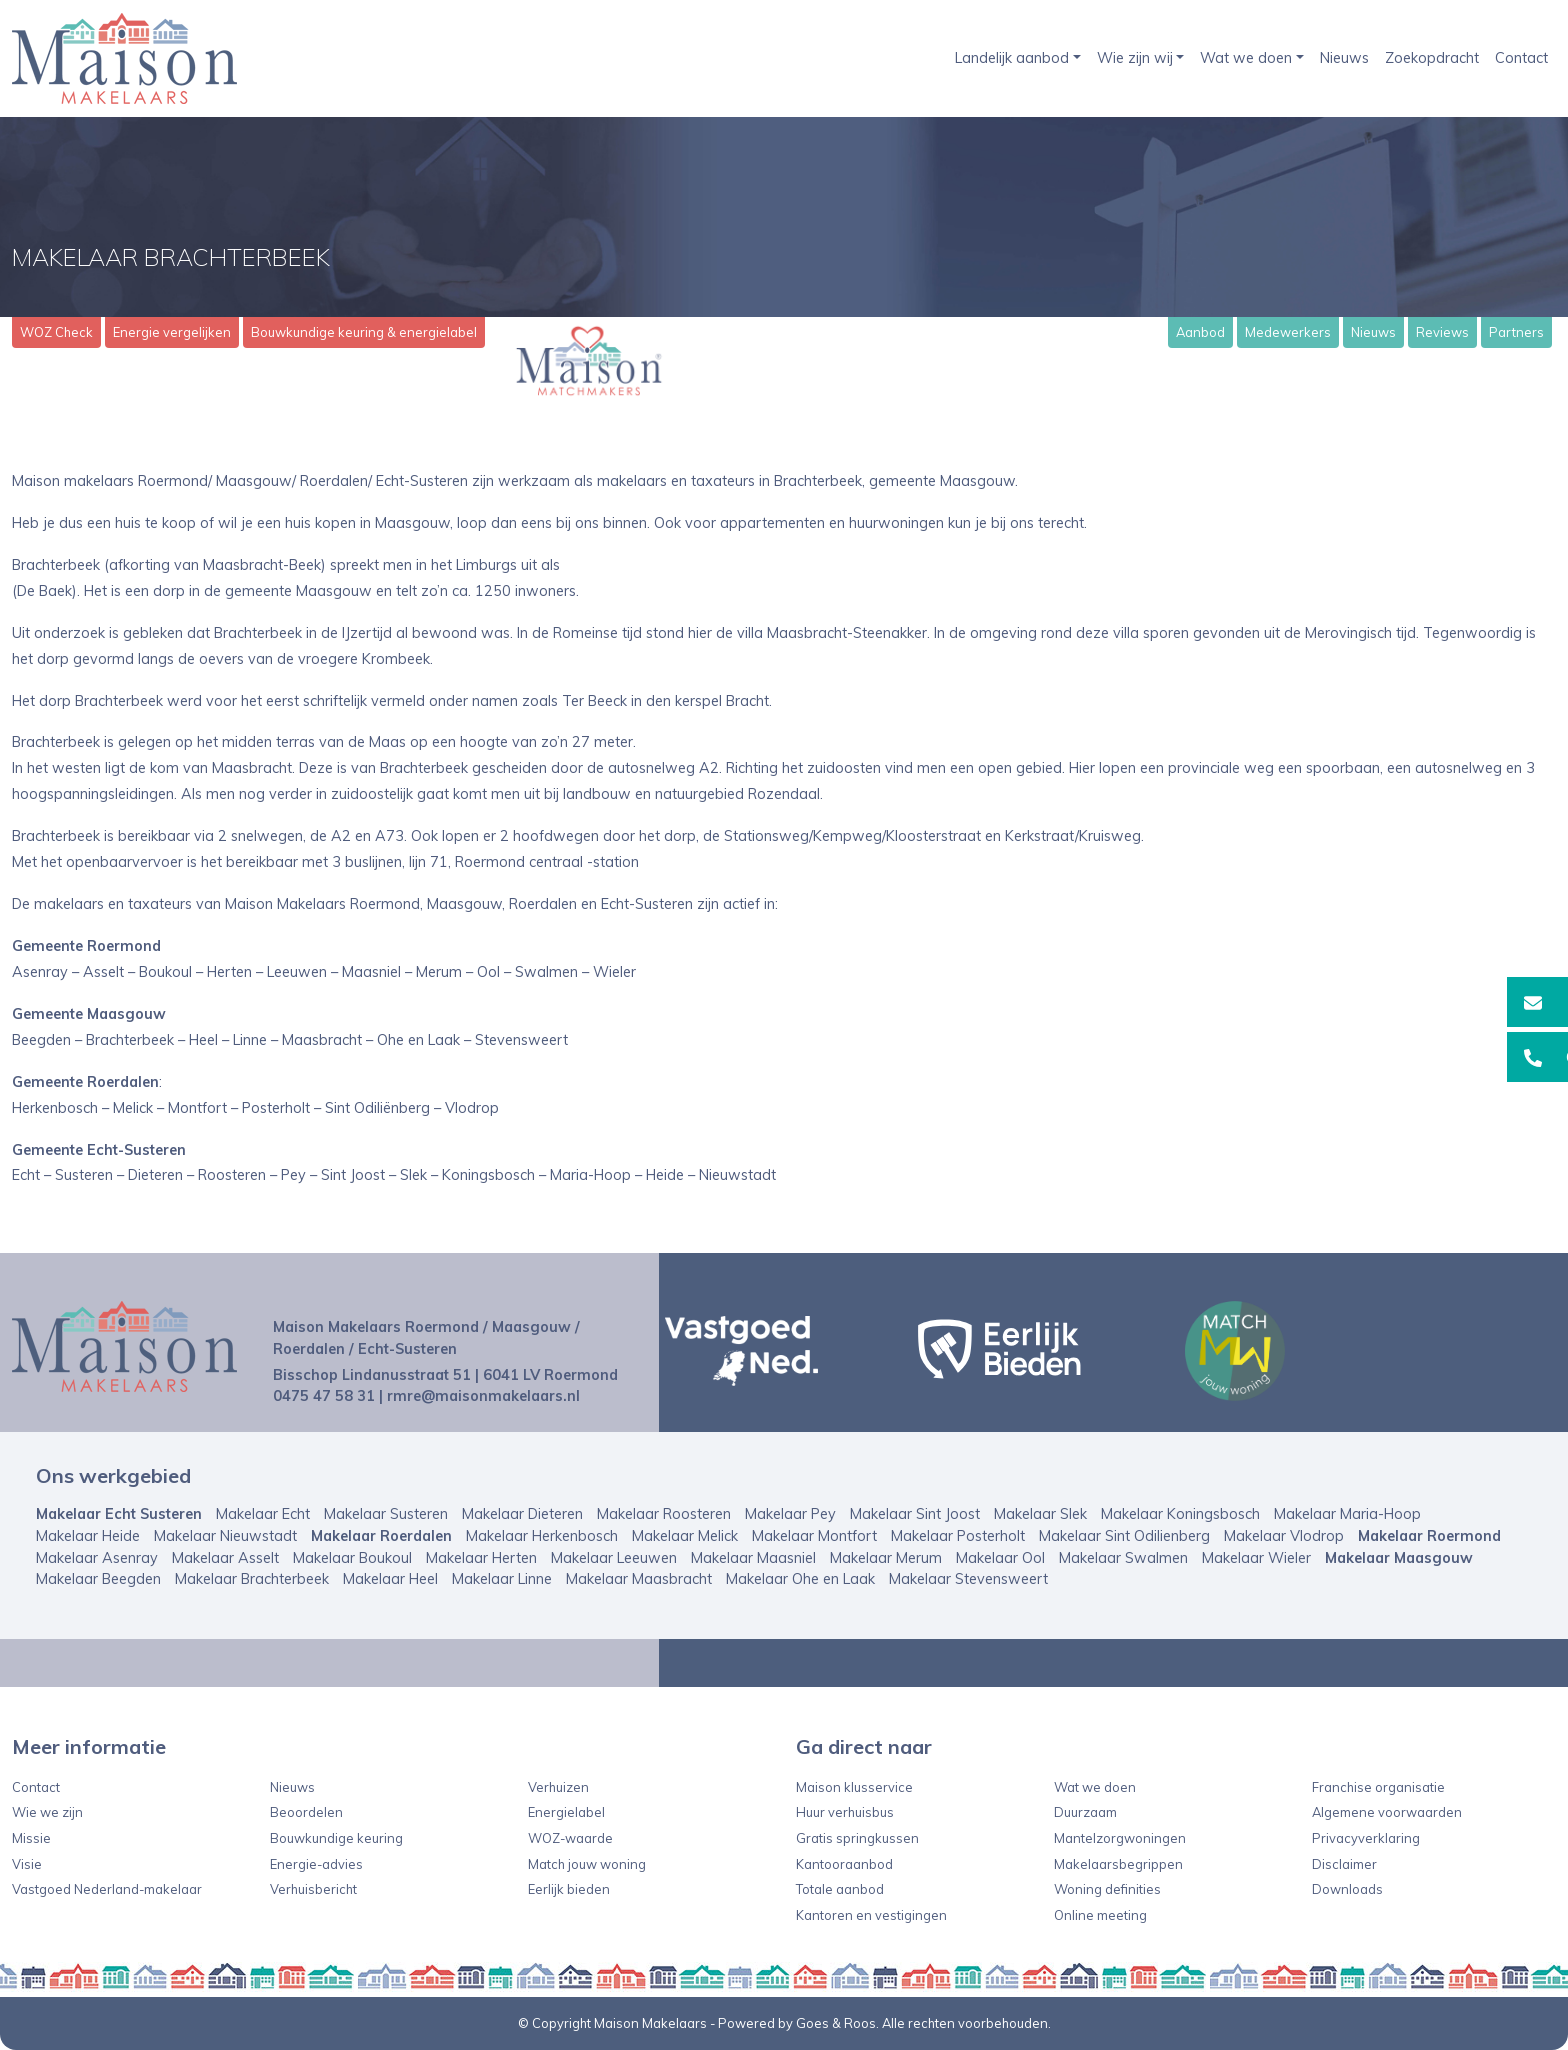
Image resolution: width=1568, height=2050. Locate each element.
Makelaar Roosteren (664, 1514)
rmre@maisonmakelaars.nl (483, 1396)
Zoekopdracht (1432, 58)
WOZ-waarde (570, 1838)
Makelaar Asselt (225, 1558)
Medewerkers (1288, 332)
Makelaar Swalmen (1123, 1558)
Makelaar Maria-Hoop (1347, 1514)
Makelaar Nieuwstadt (225, 1536)
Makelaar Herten (481, 1558)
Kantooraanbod (844, 1864)
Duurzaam (1085, 1812)
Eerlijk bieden (569, 1889)
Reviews (1442, 332)
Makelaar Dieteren (522, 1514)
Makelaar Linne (502, 1579)
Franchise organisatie (1378, 1787)
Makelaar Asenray (97, 1558)
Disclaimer (1344, 1864)
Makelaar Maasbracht (639, 1579)
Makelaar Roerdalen (381, 1536)
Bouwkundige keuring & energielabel (364, 332)
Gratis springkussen (857, 1838)
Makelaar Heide (88, 1536)
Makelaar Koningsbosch (1180, 1514)
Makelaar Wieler (1256, 1558)
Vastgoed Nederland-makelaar (107, 1889)
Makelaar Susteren (386, 1514)
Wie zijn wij (1135, 58)
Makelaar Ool (1000, 1558)
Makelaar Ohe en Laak (800, 1579)
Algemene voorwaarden (1387, 1812)
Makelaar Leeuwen (614, 1558)
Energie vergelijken (172, 332)
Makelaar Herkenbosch (542, 1536)
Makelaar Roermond (1429, 1536)
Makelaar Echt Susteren (119, 1514)
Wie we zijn (47, 1812)
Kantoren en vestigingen (871, 1915)
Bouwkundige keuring (336, 1838)
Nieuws (1344, 58)
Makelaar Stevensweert (968, 1579)
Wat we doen (1246, 58)
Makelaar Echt (263, 1514)
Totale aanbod (840, 1889)
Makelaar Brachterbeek (252, 1579)
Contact (1521, 58)
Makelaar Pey (790, 1514)
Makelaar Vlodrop (1284, 1536)
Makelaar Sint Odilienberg (1124, 1536)
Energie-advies (316, 1864)
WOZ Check (56, 332)
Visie (27, 1864)
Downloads (1347, 1889)
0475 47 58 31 (324, 1396)
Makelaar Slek (1040, 1514)
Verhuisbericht (313, 1889)
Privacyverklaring (1366, 1838)
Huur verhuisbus (845, 1812)
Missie (31, 1838)
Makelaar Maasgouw (1399, 1558)
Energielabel (566, 1812)
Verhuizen (558, 1787)
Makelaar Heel (390, 1579)
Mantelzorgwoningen (1120, 1838)
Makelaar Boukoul (352, 1558)
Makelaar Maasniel (753, 1558)
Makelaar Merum (886, 1558)
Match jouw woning (587, 1864)
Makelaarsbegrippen (1118, 1864)
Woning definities (1107, 1889)
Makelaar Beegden (98, 1579)
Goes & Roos (836, 2023)
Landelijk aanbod (1012, 58)
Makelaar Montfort (814, 1536)
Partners (1516, 332)
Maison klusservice (854, 1787)
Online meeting (1100, 1915)
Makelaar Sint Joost (915, 1514)
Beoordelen (306, 1812)
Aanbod (1200, 332)
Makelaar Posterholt (958, 1536)
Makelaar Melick (685, 1536)
